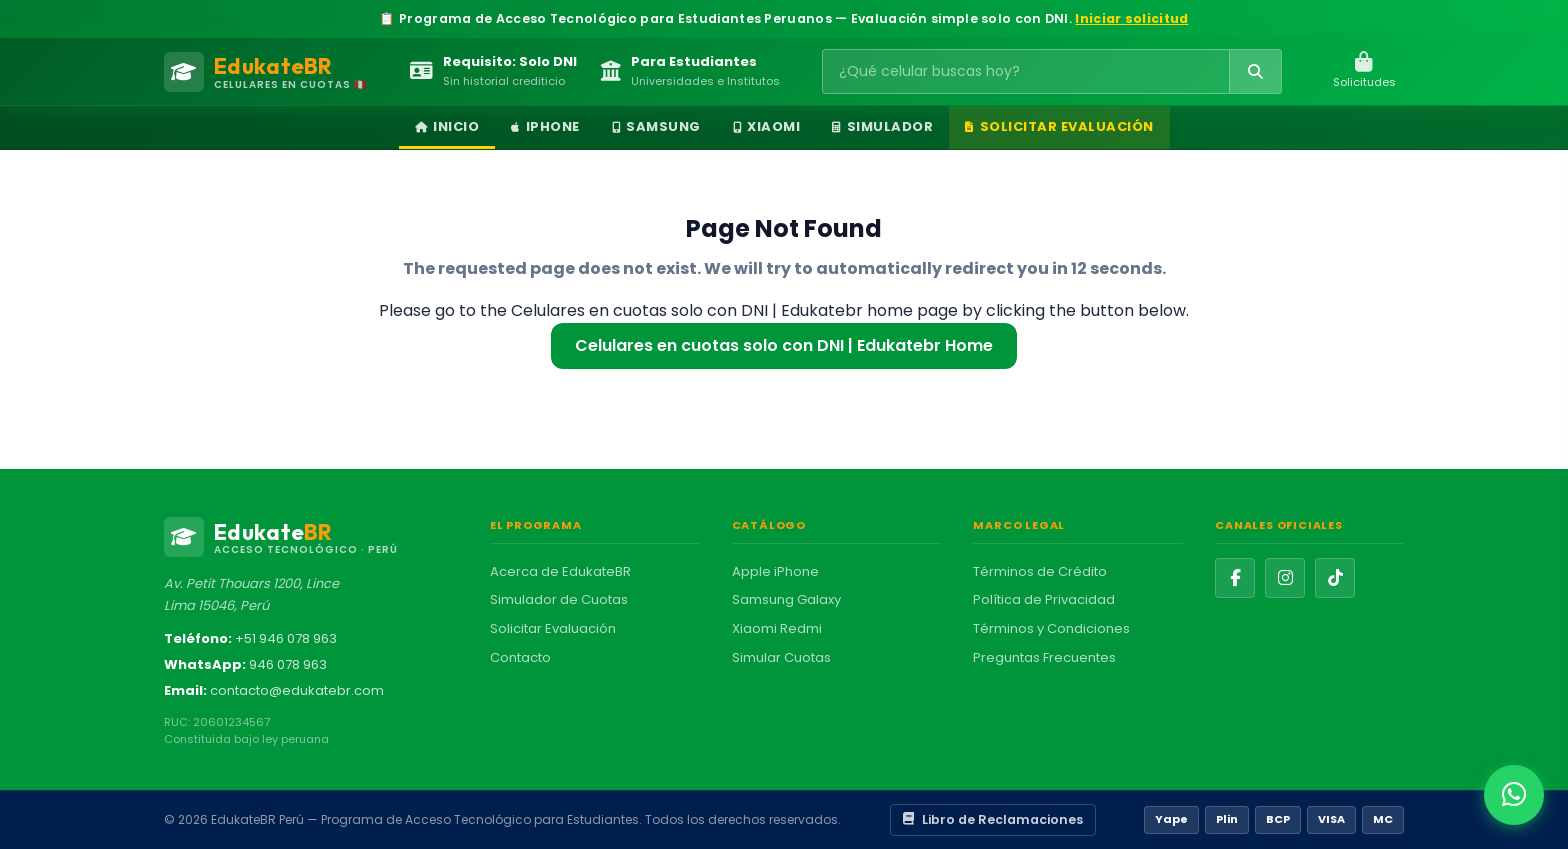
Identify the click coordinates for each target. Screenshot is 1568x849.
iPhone (545, 126)
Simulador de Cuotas (559, 599)
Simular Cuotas (781, 657)
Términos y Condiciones (1051, 628)
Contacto (520, 657)
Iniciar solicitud (1131, 18)
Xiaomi (767, 126)
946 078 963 (288, 664)
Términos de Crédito (1040, 571)
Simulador (882, 126)
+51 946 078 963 (286, 638)
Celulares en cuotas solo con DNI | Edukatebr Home (784, 345)
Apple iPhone (775, 571)
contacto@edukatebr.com (297, 690)
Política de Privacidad (1044, 599)
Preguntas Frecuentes (1044, 657)
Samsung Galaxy (786, 599)
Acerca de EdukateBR (560, 571)
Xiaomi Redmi (777, 628)
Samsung (656, 126)
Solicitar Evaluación (1059, 126)
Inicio (447, 126)
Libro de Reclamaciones (993, 819)
